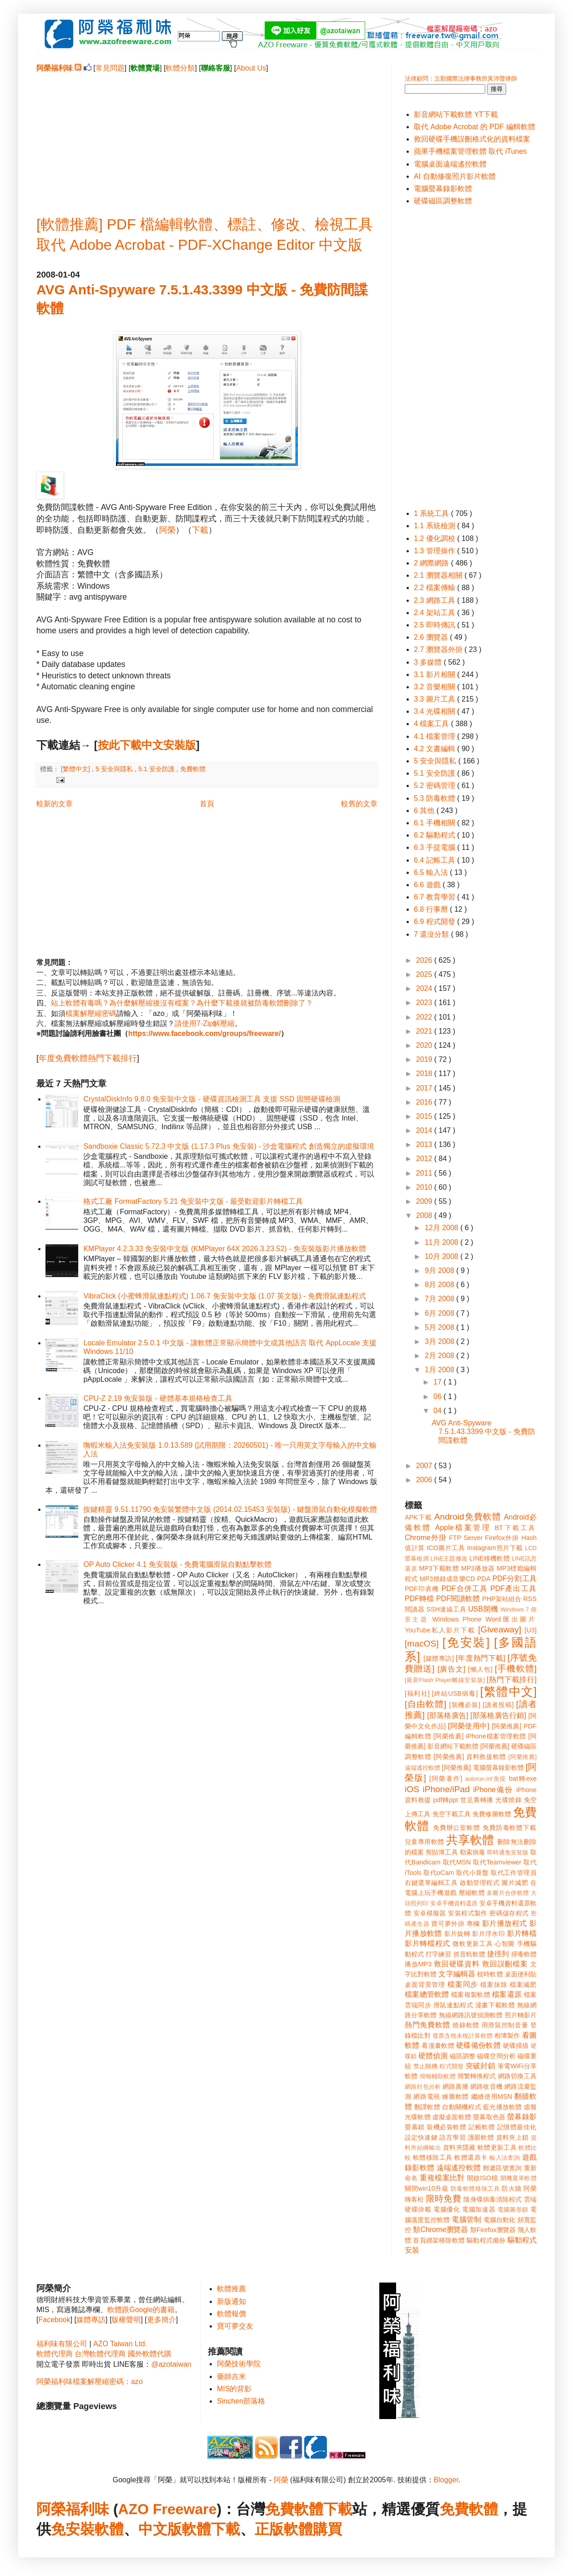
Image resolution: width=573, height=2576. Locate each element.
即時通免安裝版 (507, 1852)
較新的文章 (54, 804)
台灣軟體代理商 (100, 2354)
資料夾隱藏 (459, 2147)
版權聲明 (126, 2319)
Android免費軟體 (467, 1516)
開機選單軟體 (518, 2178)
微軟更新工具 (472, 1943)
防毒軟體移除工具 (475, 2188)
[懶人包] (480, 1669)
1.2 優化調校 (435, 538)
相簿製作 (507, 2035)
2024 (425, 988)
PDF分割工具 (515, 1578)
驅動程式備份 (486, 2240)
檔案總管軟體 (427, 1994)
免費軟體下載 (308, 2509)
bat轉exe (523, 1778)
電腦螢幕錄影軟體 (443, 188)
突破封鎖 (480, 2066)
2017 (425, 1088)
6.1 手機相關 (435, 823)
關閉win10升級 (426, 2188)
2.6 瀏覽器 (432, 637)
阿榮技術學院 (239, 2364)
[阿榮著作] (445, 1778)
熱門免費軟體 (427, 2025)
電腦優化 (446, 2209)
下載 (200, 530)
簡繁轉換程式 (476, 2076)
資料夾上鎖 (512, 2137)
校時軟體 (490, 1974)
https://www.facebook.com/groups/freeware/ (204, 1033)
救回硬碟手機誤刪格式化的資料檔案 (472, 139)
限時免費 (443, 2198)
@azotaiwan (171, 2364)
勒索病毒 (472, 1852)
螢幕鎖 (415, 2127)
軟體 (109, 2529)
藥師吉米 (231, 2376)
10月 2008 (442, 1256)
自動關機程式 (461, 2107)
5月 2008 (440, 1327)
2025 (425, 974)
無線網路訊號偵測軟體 (471, 2015)
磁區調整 (462, 2056)
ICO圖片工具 (446, 1547)
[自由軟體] (425, 1704)
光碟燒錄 (508, 1799)
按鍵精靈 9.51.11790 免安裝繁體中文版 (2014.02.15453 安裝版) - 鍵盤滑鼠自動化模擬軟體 (230, 1509)
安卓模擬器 (429, 1913)
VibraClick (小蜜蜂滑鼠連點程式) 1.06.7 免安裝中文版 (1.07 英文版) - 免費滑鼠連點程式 (224, 1296)
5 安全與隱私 (115, 769)
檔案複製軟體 (470, 1994)
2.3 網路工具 (435, 600)
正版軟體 (284, 2529)
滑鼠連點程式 (453, 2005)
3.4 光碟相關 (435, 711)
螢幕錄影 (522, 2117)
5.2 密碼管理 (435, 785)
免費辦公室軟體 (456, 1827)
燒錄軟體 (465, 2025)
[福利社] (417, 1693)
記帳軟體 (481, 2127)
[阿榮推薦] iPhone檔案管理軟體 (479, 1736)
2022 (425, 1017)
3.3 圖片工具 (435, 699)
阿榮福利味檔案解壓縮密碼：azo (89, 2381)
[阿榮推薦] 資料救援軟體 (469, 1756)
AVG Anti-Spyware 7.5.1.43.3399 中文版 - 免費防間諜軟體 (483, 1431)
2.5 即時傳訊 (435, 625)
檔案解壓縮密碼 (90, 1013)
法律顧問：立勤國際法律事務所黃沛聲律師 (461, 78)
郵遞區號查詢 (502, 2168)
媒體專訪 (91, 2319)
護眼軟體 (481, 2137)
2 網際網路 (432, 563)
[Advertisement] (206, 137)
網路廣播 (455, 2086)
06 (438, 1396)
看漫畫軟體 (438, 2045)
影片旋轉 (457, 1933)
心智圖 (505, 1943)
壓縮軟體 (472, 1892)
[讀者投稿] (498, 1704)
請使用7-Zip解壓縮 (205, 1023)
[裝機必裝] (465, 1704)
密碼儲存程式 (508, 1913)
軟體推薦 (231, 2289)
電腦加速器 (478, 2209)
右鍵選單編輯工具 (431, 1882)
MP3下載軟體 (439, 1568)
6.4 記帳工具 (435, 860)
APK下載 (418, 1517)
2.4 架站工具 (435, 612)
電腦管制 (466, 2219)
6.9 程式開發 (435, 921)
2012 (425, 1158)
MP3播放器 (478, 1568)
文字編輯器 (456, 1974)
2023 (425, 1002)
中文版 (160, 2529)
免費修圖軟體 (491, 1814)
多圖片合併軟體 (508, 1892)
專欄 (473, 1923)
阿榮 (167, 530)
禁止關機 (425, 2066)
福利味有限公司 (61, 2344)
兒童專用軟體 (424, 1841)
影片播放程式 (504, 1923)
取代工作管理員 (514, 1872)
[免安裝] (466, 1642)
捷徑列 (498, 1954)
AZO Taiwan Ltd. (120, 2344)
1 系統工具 (432, 513)
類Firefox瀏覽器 (493, 2229)
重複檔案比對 (442, 2178)
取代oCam (438, 1872)
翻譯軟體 (427, 2107)
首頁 (207, 804)
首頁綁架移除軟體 (439, 2240)
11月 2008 (442, 1242)
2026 (425, 960)
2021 (425, 1031)
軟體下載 (211, 2529)
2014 (425, 1130)
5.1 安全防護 (157, 769)
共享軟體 (470, 1840)
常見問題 (110, 68)
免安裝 (73, 2529)
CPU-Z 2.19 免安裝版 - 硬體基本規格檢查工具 (157, 1398)
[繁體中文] (76, 769)
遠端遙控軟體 (459, 2168)
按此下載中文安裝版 (147, 745)
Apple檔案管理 (463, 1527)
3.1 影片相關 (435, 674)
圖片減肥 (515, 1882)
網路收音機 (486, 2086)
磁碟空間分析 (496, 2056)
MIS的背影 (234, 2389)
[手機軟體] (516, 1668)
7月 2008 (440, 1299)
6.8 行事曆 (432, 909)
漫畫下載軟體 (495, 2005)
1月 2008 (440, 1370)
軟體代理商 (54, 2354)
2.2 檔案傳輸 (435, 587)
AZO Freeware (167, 2509)
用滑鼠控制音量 (505, 2025)
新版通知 (231, 2301)
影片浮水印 (488, 1933)
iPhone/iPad (445, 1789)
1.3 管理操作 (435, 551)
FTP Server (466, 1537)
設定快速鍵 (421, 2137)
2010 (425, 1187)
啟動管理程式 (479, 1882)
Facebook (54, 2319)
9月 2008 (440, 1270)
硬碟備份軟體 (478, 2045)
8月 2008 (440, 1284)
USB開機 (483, 1609)
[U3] (531, 1630)
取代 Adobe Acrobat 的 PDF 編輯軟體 (474, 127)
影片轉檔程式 (427, 1943)
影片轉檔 (522, 1933)
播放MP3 (418, 1964)
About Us (251, 68)
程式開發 (451, 2066)
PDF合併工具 (465, 1588)
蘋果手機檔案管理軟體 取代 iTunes (470, 151)
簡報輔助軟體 (438, 2076)
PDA (484, 1578)
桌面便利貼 (521, 1974)
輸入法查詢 (504, 2157)
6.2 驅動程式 (435, 835)
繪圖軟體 (455, 2096)
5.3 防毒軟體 (435, 798)
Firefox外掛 (502, 1537)
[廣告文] (451, 1669)
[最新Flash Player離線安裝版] (445, 1680)
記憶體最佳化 (517, 2127)
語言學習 (452, 2137)
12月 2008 (442, 1228)
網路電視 (426, 2096)
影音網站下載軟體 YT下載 (456, 114)
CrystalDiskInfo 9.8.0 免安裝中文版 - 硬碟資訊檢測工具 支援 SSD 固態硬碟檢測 (211, 1099)
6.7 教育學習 (435, 897)
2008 (425, 1215)
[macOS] (422, 1643)
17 (438, 1382)
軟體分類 (180, 68)
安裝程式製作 (467, 1913)
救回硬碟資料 (457, 1964)
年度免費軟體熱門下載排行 (88, 1058)
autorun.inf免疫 (486, 1778)
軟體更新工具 (497, 2147)
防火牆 (512, 2188)
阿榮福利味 (72, 2509)
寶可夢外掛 (447, 1923)
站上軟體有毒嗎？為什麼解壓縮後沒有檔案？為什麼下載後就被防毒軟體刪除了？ (182, 1003)
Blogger (446, 2480)
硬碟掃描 (516, 2045)
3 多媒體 (429, 662)
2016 (425, 1102)
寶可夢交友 (235, 2326)
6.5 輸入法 (432, 872)
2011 (425, 1173)
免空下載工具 (451, 1814)
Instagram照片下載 (495, 1547)
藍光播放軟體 (502, 2107)
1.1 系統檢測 (435, 526)
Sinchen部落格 (241, 2401)
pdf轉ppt (445, 1799)
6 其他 (425, 810)
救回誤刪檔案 (505, 1964)
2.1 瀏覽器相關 (439, 575)
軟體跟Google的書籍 (141, 2309)
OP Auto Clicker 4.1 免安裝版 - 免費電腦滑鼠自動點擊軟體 (177, 1564)
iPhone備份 (493, 1789)
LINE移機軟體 (489, 1558)
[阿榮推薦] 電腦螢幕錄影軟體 (483, 1767)
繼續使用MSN (492, 2096)
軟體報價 (231, 2314)
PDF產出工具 (513, 1588)
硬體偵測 (432, 2056)
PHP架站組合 (501, 1598)
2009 (425, 1201)
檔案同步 (462, 1984)
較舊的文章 (359, 804)
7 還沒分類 (432, 934)
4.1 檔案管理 (435, 736)
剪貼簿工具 (441, 1852)
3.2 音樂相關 (435, 687)
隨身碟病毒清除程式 (492, 2199)
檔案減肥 (523, 1984)
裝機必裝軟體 (446, 2127)
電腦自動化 (499, 2219)
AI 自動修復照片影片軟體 (455, 176)
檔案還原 (507, 1994)
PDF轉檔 (419, 1598)
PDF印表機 (422, 1588)
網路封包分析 (423, 2086)
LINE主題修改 (449, 1558)
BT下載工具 (516, 1527)
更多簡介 (161, 2319)
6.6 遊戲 (428, 885)
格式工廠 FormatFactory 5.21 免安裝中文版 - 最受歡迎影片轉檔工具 (193, 1201)
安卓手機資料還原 (454, 1903)
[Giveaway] (499, 1629)
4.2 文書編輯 (435, 749)
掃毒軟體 (524, 1954)
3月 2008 (440, 1341)
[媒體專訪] (438, 1658)
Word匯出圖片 (511, 1619)
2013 (425, 1144)
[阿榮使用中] (468, 1726)
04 (438, 1410)
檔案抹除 (493, 1984)
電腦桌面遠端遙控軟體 (450, 164)
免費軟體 (193, 769)
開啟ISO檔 (482, 2178)
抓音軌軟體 (469, 1954)
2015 (425, 1116)
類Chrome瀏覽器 (440, 2229)
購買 (327, 2529)
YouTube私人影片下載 (440, 1630)
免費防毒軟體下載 (510, 1827)
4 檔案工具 (432, 723)
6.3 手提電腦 (435, 847)
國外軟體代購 (149, 2354)
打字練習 (438, 1954)
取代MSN (457, 1862)
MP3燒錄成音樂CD (447, 1578)
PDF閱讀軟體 (458, 1598)
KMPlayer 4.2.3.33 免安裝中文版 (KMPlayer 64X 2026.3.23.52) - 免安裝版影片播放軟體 (224, 1249)
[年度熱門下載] (480, 1658)
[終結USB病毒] (455, 1693)
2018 (425, 1073)
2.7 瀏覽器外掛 (439, 649)
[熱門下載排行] (512, 1679)
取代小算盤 (472, 1872)
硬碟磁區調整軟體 (443, 201)
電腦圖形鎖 (513, 2209)
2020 (425, 1045)
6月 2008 (440, 1313)
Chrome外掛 (426, 1537)
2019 (425, 1059)
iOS (412, 1789)
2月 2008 (440, 1355)
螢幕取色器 (489, 2117)
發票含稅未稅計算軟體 (462, 2035)
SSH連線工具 (446, 1609)
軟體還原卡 (470, 2157)
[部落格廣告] (447, 1715)
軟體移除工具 (432, 2157)
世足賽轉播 (476, 1799)
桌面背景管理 (425, 1984)
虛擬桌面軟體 (451, 2117)
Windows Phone (457, 1619)
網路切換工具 (517, 2076)
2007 (425, 1466)
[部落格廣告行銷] (498, 1715)
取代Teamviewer (497, 1862)
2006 (425, 1480)
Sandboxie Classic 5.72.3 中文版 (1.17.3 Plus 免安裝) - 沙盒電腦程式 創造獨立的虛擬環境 (228, 1146)
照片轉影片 (521, 2015)
